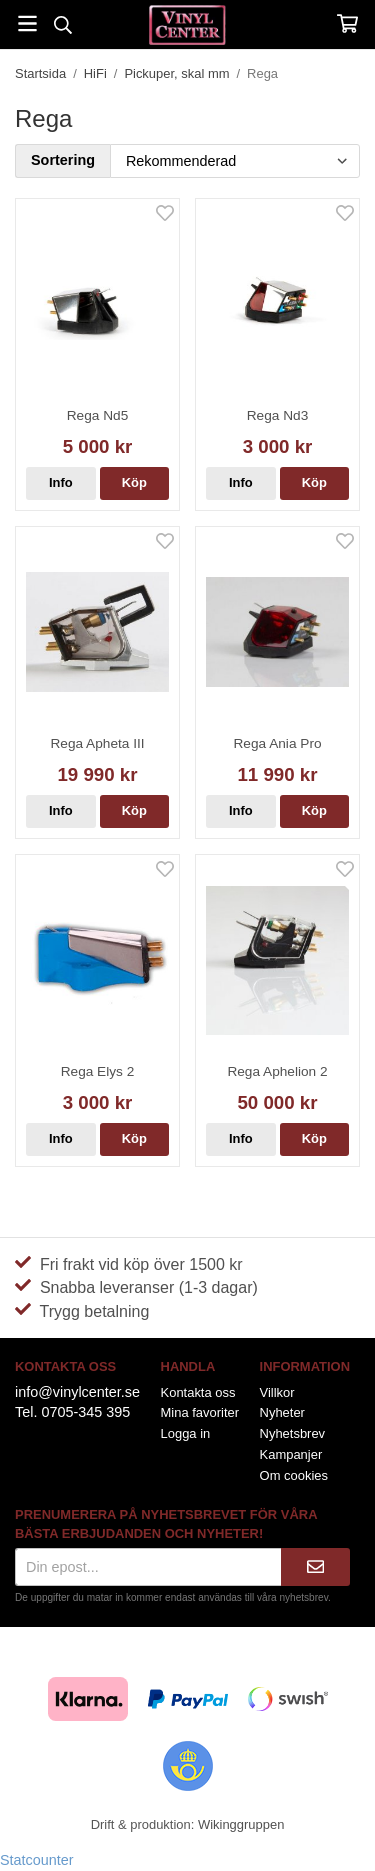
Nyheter (282, 1412)
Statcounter (37, 1860)
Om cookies (294, 1475)
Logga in (186, 1433)
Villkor (277, 1392)
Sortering (63, 160)
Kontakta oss (198, 1392)
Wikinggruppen (241, 1824)
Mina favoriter (200, 1412)
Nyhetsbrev (293, 1433)
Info (61, 482)
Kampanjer (291, 1454)
